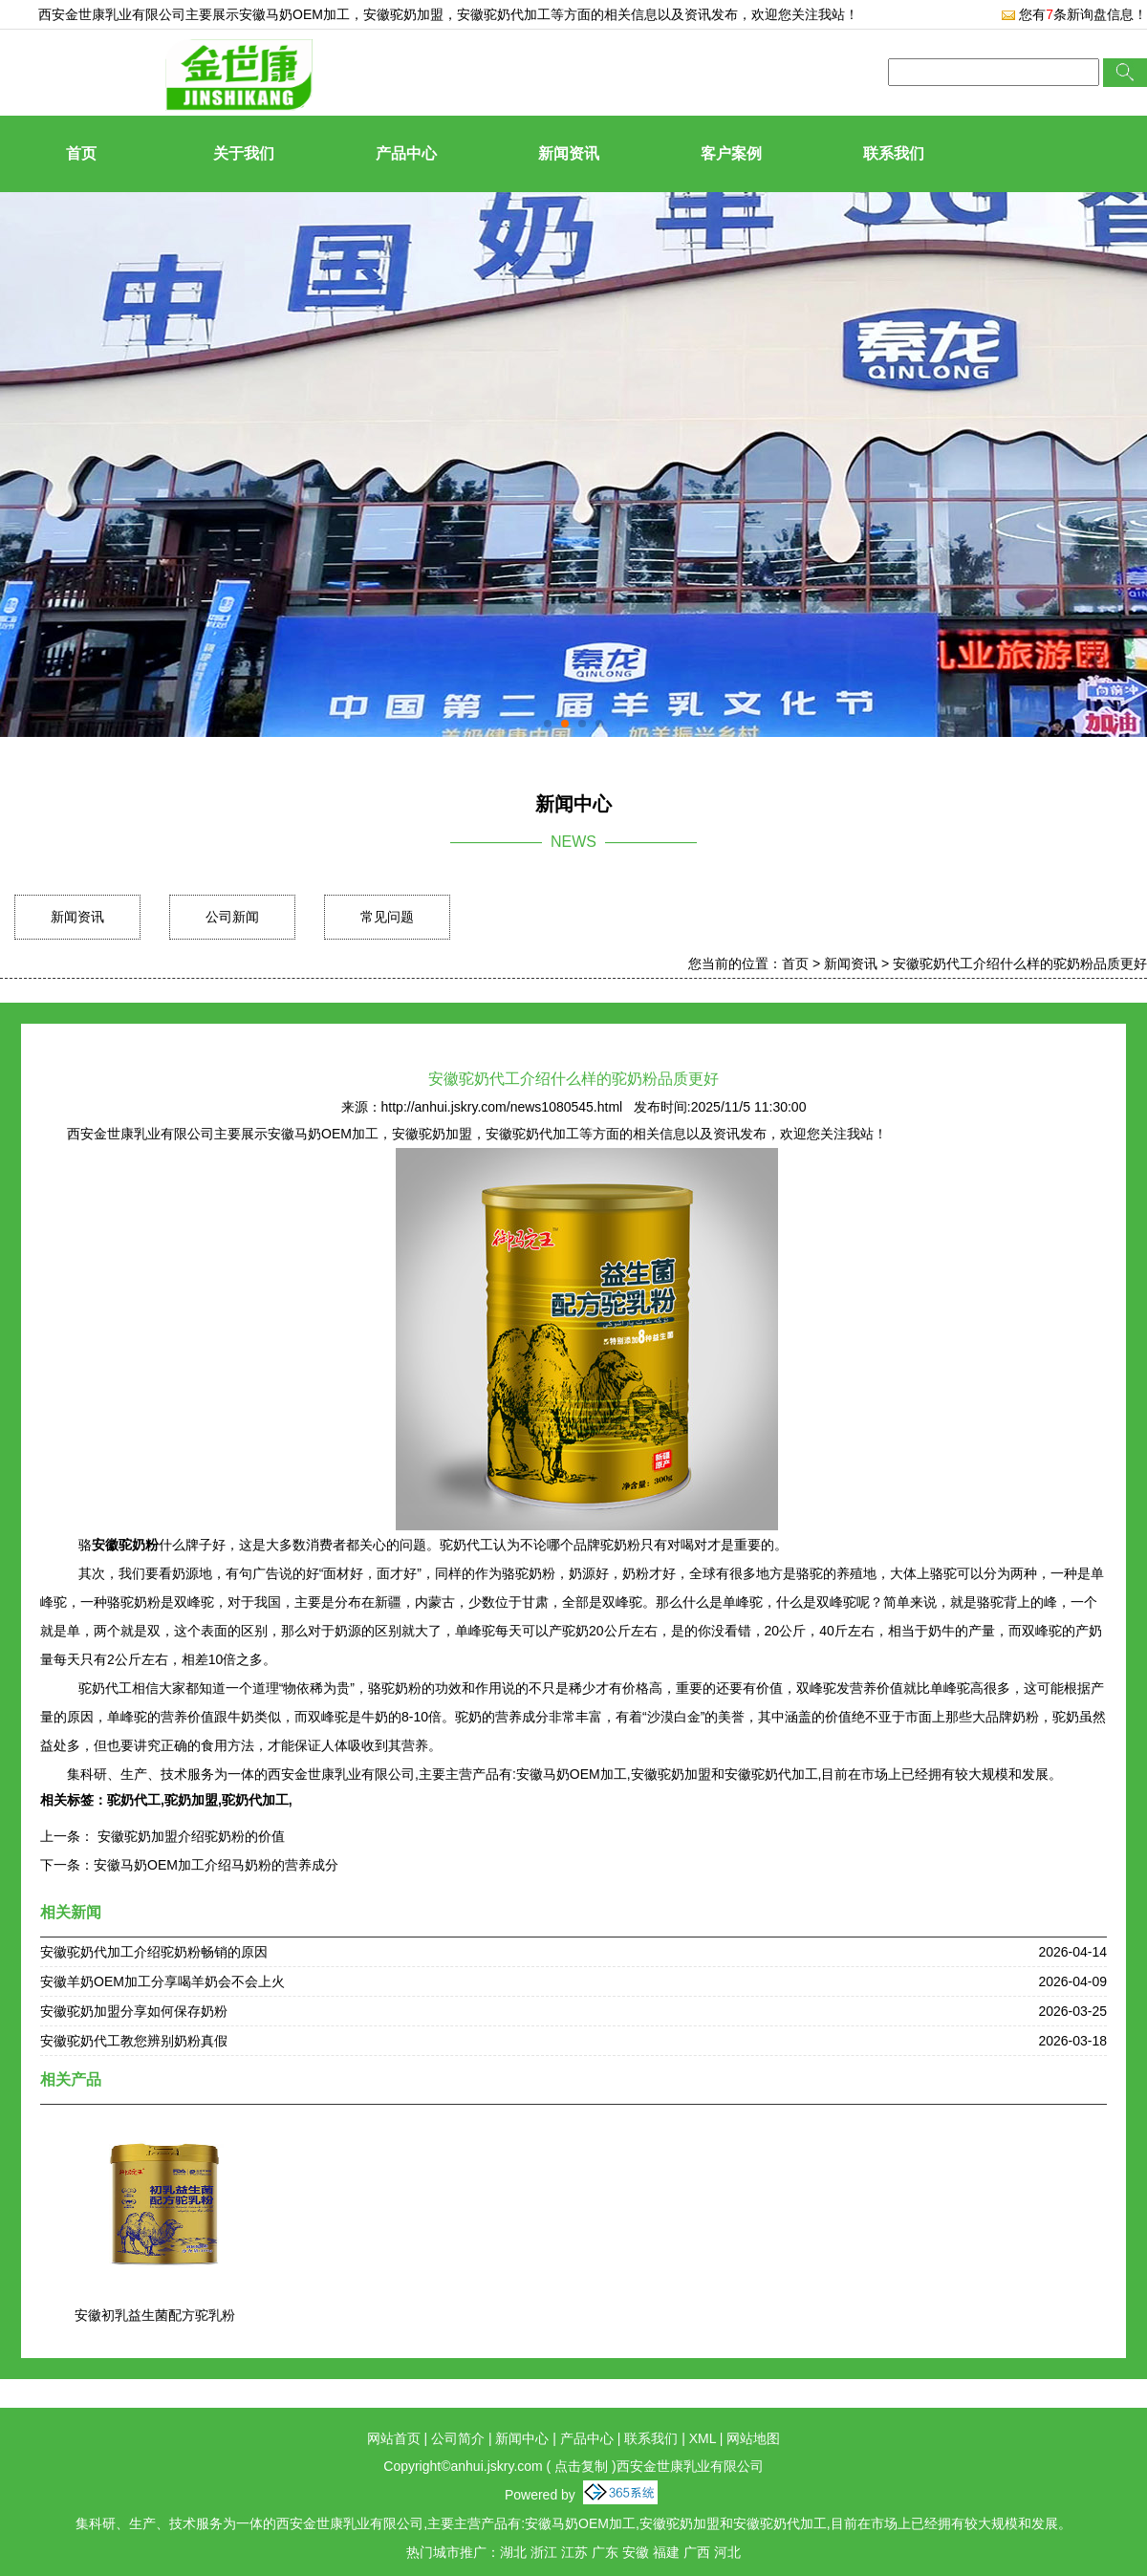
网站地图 (753, 2438)
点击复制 (581, 2466)
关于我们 (243, 153)
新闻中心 (522, 2438)
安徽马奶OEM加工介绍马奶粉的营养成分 (216, 1864)
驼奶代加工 (255, 1800)
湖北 (513, 2552)
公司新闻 (232, 916)
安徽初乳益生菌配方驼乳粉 (155, 2315)
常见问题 (387, 916)
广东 (605, 2552)
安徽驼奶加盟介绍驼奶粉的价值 (189, 1836)
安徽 (635, 2552)
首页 (81, 153)
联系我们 (893, 153)
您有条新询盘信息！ (1074, 14)
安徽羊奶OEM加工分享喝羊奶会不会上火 (162, 1981)
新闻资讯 (568, 153)
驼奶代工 (134, 1800)
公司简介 (458, 2438)
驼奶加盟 (191, 1800)
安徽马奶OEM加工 (294, 14)
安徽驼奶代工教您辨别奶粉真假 (133, 2040)
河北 (727, 2552)
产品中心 (406, 153)
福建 (666, 2552)
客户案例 (731, 153)
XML (702, 2438)
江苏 (574, 2552)
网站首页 (394, 2438)
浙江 (543, 2552)
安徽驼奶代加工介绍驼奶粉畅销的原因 (154, 1951)
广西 (696, 2552)
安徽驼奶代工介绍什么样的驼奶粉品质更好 (1020, 963)
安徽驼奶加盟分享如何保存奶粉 (133, 2011)
